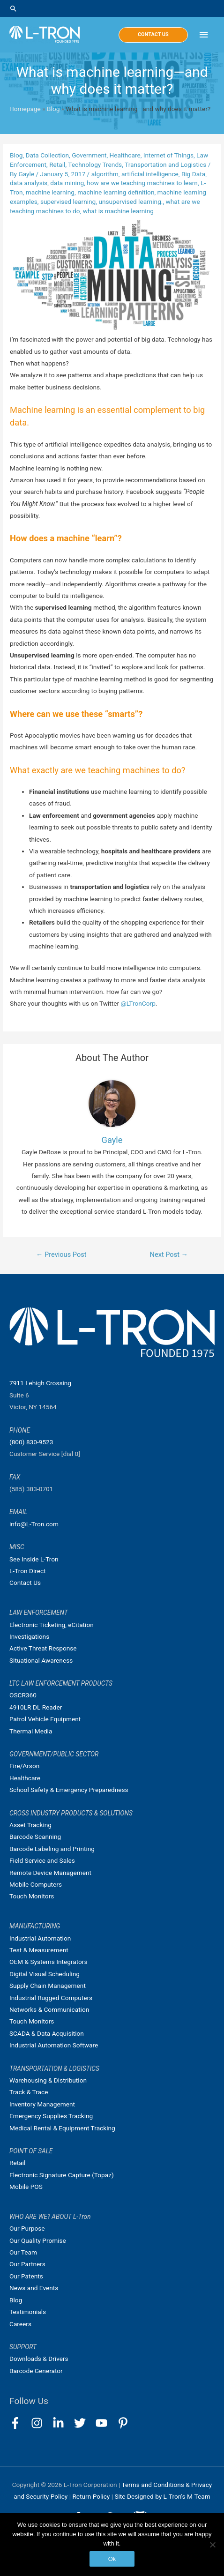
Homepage (25, 108)
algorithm (105, 174)
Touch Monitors (31, 1896)
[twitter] (84, 2423)
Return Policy (91, 2496)
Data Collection (47, 155)
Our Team (23, 2252)
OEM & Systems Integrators (48, 1961)
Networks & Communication (49, 2009)
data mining (67, 183)
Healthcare (125, 155)
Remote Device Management (50, 1872)
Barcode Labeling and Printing (52, 1848)
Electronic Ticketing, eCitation (51, 1624)
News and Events (33, 2288)
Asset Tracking (30, 1825)
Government (89, 155)
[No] (212, 2544)
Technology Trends (95, 164)
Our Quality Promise (37, 2240)
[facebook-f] (19, 2423)
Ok (112, 2558)
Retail (57, 164)
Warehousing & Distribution (48, 2080)
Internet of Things (168, 155)
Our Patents (26, 2276)
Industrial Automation (40, 1938)
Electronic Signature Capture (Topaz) (61, 2175)
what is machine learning (118, 211)
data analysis (28, 183)
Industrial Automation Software (53, 2045)
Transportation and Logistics (165, 164)
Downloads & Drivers (38, 2358)
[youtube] (106, 2423)
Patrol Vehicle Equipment (45, 1719)
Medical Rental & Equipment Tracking (62, 2128)
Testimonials (27, 2311)
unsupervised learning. (130, 201)
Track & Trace (28, 2092)
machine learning (50, 192)
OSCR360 (23, 1695)
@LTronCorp (138, 1003)
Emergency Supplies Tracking (51, 2116)
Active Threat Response (43, 1648)
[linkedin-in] (62, 2423)
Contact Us (25, 1582)
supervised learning (68, 201)
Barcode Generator (36, 2370)
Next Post (169, 1254)
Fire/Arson (24, 1766)
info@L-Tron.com (34, 1524)
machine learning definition (115, 192)
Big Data (193, 174)
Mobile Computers (35, 1884)
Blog (53, 108)
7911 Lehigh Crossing (40, 1383)
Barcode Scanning (35, 1836)
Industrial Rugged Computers (50, 1997)
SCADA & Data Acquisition (46, 2033)
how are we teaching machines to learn (142, 183)
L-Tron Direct (27, 1571)
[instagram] (41, 2423)
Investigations (29, 1636)
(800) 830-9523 (31, 1442)
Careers (20, 2324)
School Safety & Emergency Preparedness (68, 1789)
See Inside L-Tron (34, 1559)
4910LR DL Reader (35, 1707)
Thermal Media (30, 1731)
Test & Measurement (38, 1950)
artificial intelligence (150, 174)
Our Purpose (27, 2228)
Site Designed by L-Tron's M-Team (162, 2496)
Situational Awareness (41, 1660)
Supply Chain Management (47, 1985)
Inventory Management (42, 2104)
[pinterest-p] (125, 2423)
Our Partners (27, 2264)
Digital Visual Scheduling (44, 1974)
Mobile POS (26, 2186)
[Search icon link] (112, 8)
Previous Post (61, 1254)
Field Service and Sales (42, 1860)
